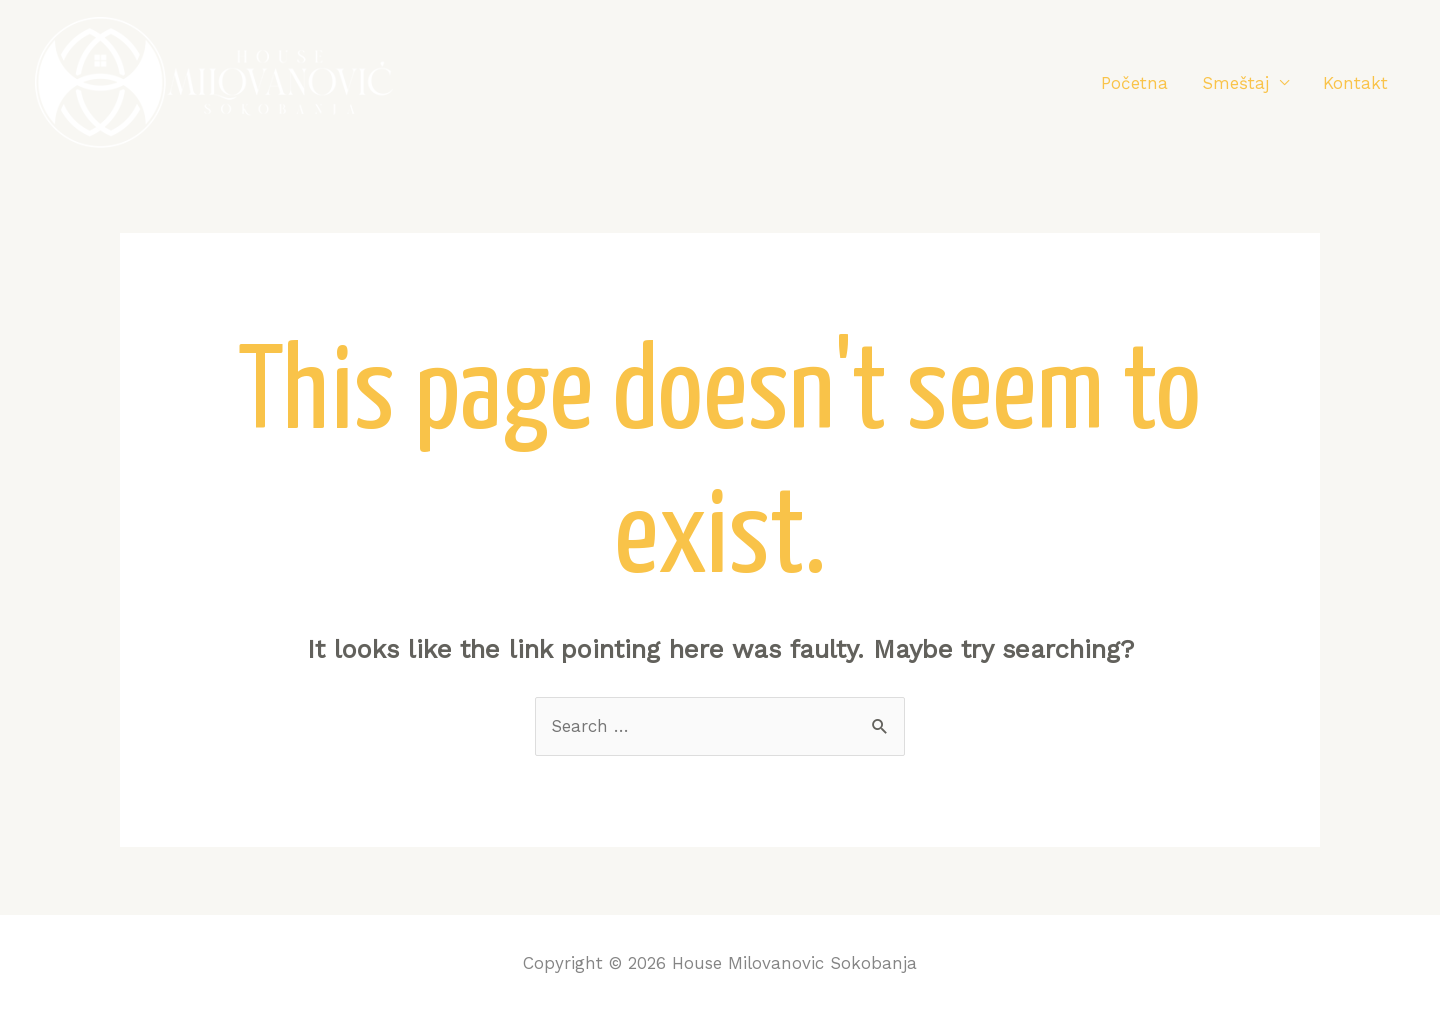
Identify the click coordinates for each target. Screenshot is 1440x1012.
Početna (1134, 83)
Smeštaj (1235, 83)
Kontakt (1355, 83)
